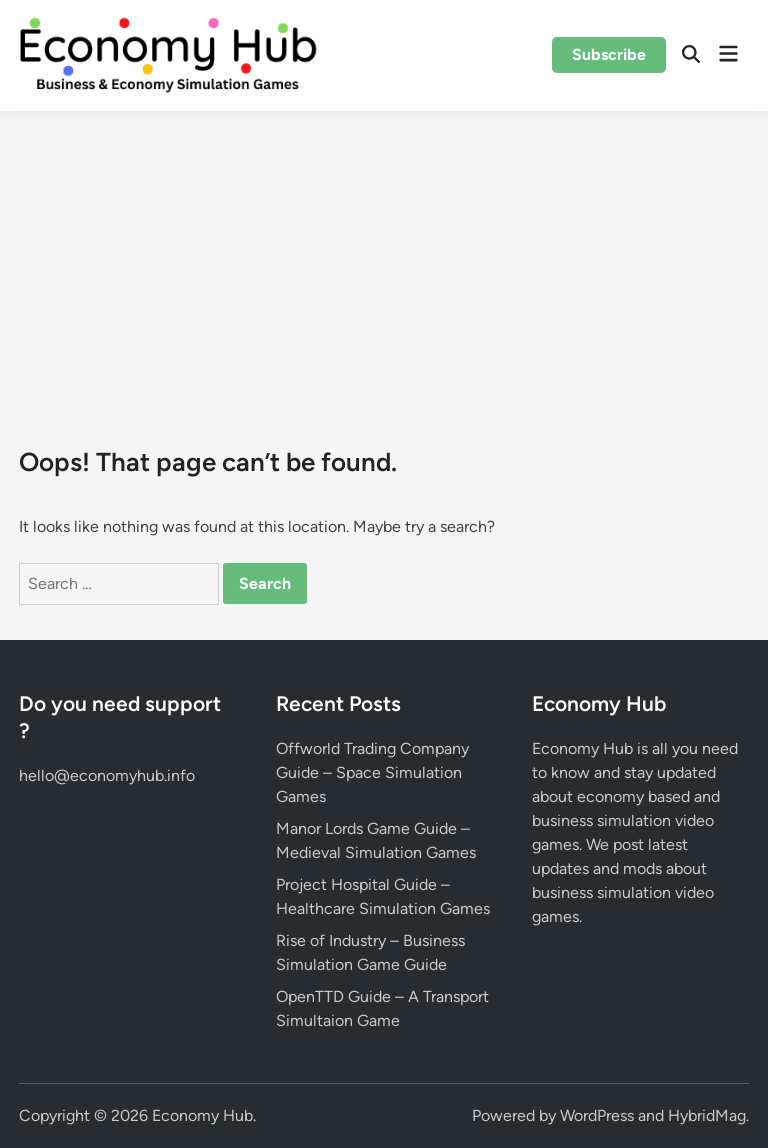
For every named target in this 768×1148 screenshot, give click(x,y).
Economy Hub (202, 1115)
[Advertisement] (384, 261)
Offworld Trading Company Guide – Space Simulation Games (372, 772)
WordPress (597, 1115)
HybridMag (707, 1115)
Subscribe (609, 54)
